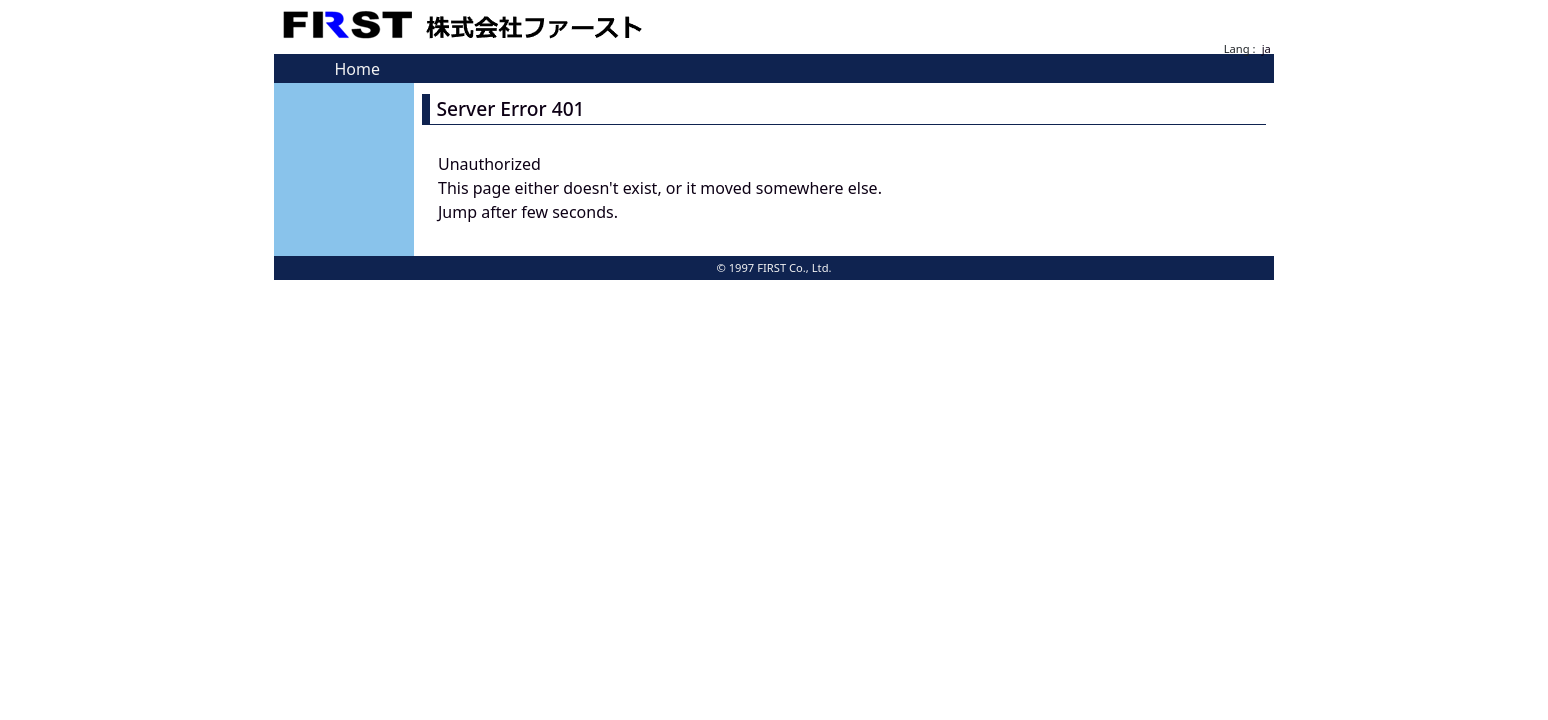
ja (1266, 48)
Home (357, 69)
